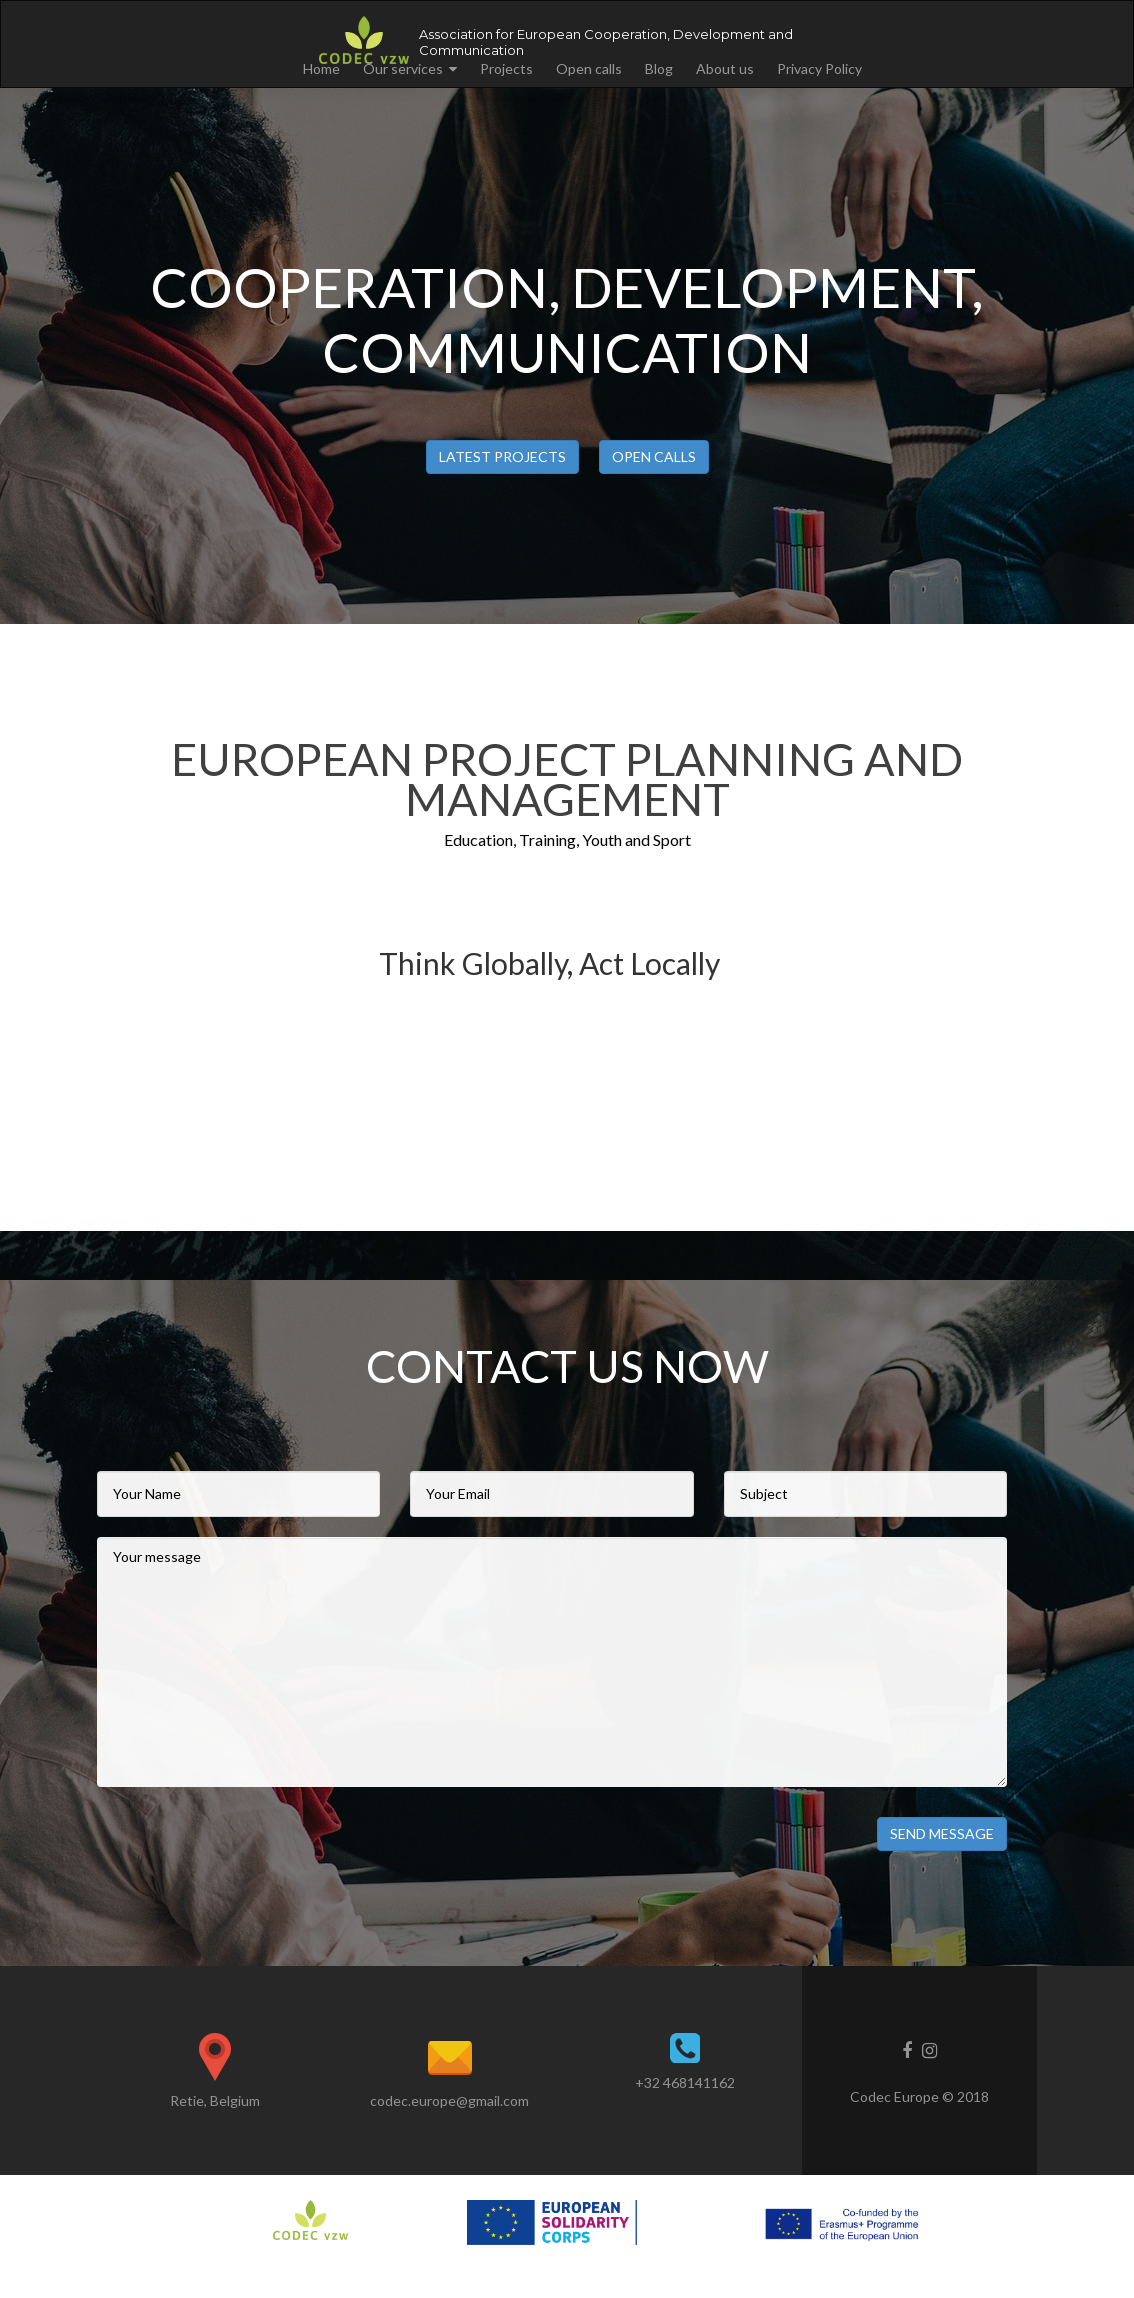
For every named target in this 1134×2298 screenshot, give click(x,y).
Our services (403, 68)
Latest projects (502, 456)
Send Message (942, 1833)
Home (321, 68)
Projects (506, 68)
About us (725, 68)
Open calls (589, 68)
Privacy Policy (819, 68)
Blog (659, 68)
